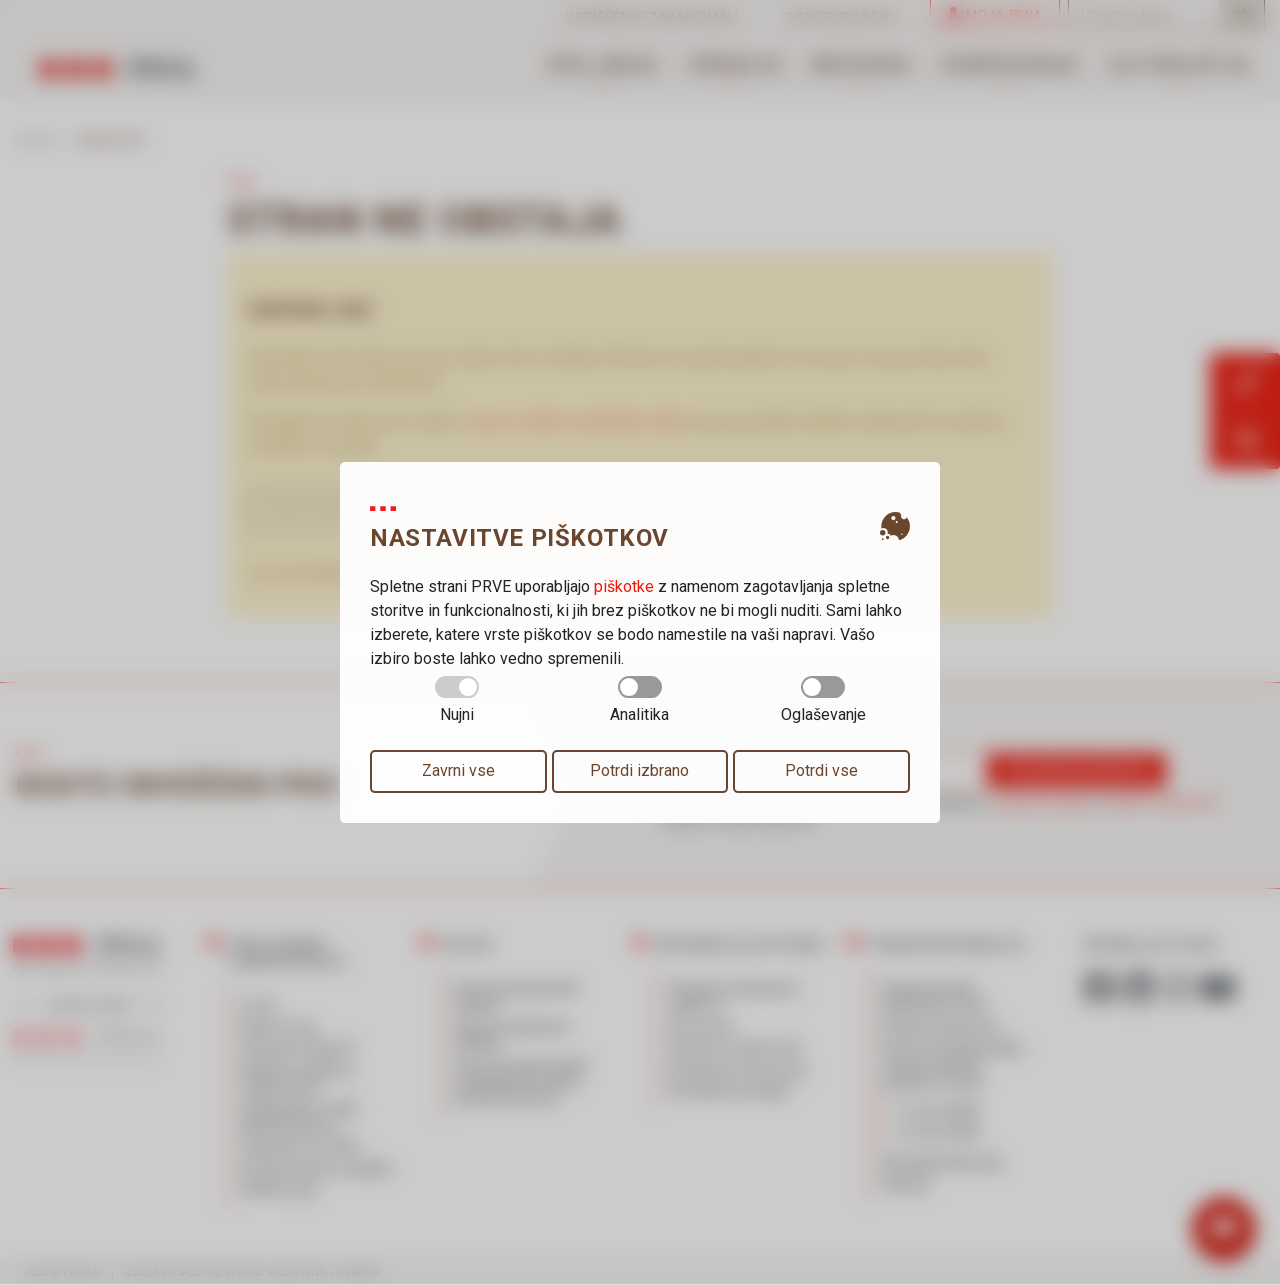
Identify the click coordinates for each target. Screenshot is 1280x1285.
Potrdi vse (821, 770)
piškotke (624, 586)
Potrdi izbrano (639, 770)
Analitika (639, 700)
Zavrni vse (458, 770)
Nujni (457, 700)
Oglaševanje (823, 700)
